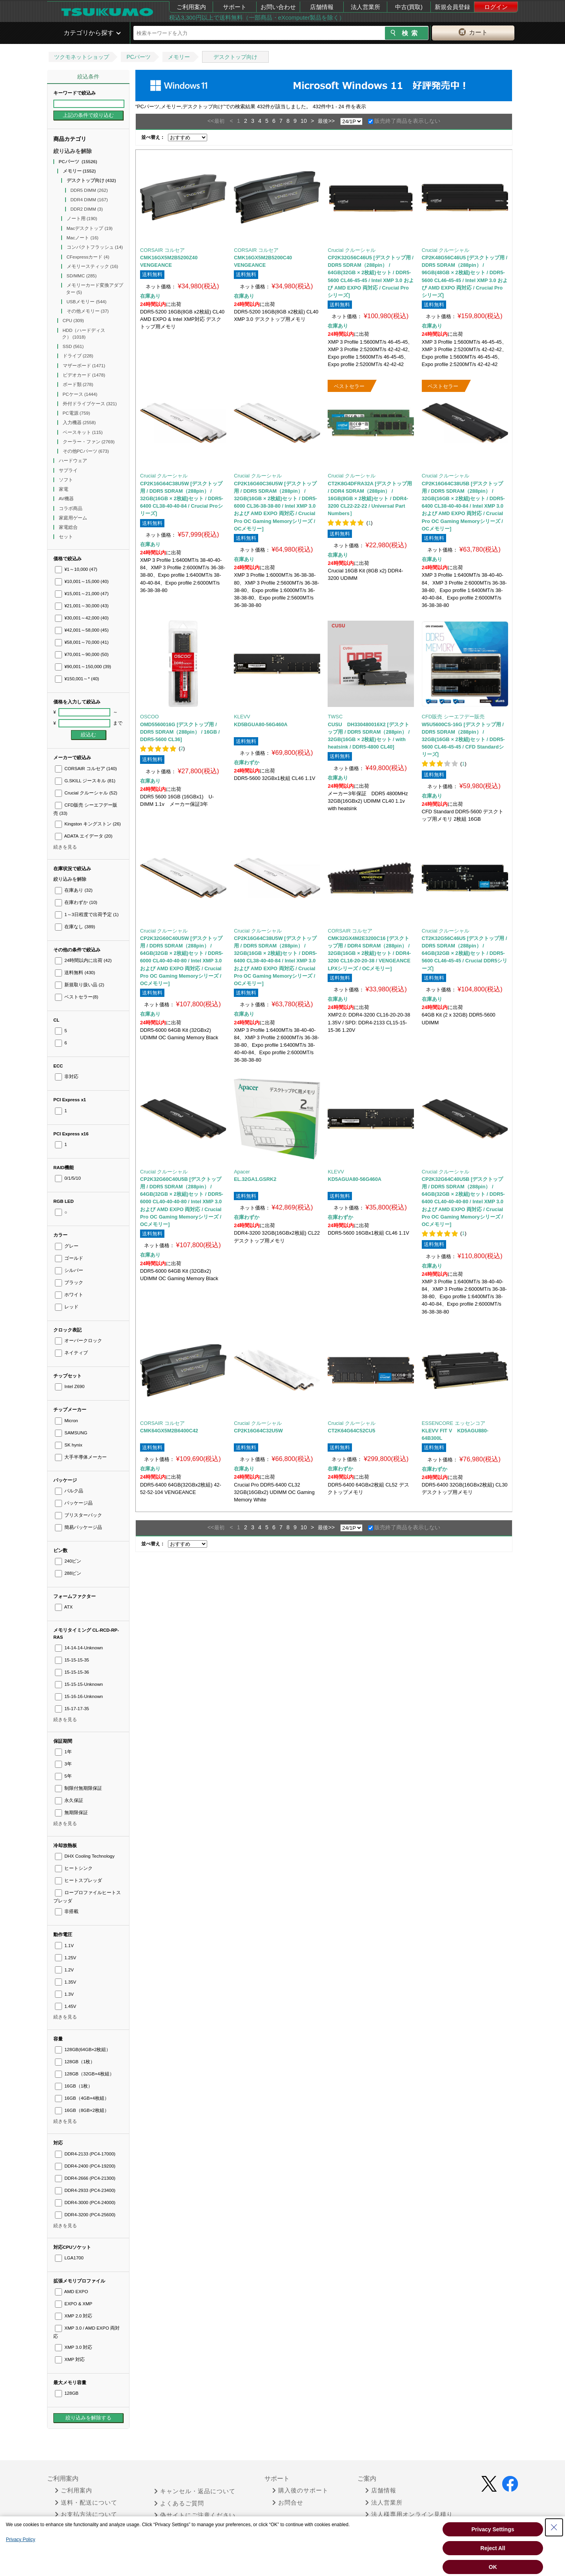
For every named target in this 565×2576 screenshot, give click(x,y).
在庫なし (75, 926)
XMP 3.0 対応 (73, 2347)
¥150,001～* (77, 678)
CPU (73, 320)
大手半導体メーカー (81, 1457)
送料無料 (75, 972)
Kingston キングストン (88, 824)
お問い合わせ (278, 7)
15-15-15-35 (72, 1660)
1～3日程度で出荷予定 (86, 914)
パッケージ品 (74, 1503)
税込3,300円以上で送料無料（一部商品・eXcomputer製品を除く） (257, 17)
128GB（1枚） (75, 2061)
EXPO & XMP (73, 2303)
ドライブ (78, 355)
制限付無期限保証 (78, 1788)
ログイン (496, 7)
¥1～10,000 (76, 569)
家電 (64, 489)
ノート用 (82, 218)
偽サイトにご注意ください (194, 2515)
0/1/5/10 (68, 1178)
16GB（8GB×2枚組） (82, 2110)
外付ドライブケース (90, 403)
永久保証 (69, 1800)
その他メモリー (88, 311)
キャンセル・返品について (194, 2491)
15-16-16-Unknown (79, 1696)
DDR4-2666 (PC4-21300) (85, 2178)
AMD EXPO (71, 2291)
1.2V (64, 1970)
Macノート (82, 237)
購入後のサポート (300, 2490)
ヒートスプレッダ (78, 1880)
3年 (63, 1764)
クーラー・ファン (89, 441)
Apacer (242, 1172)
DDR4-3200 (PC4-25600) (85, 2214)
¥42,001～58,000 (82, 630)
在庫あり (74, 890)
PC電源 (76, 413)
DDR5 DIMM (89, 190)
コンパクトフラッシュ (95, 247)
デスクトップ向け (235, 57)
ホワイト (69, 1294)
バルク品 (69, 1490)
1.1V (64, 1945)
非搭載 (66, 1911)
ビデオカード (84, 375)
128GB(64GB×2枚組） (83, 2049)
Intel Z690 (69, 1386)
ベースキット (83, 432)
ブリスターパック (78, 1515)
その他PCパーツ (86, 451)
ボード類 (78, 384)
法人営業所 (365, 7)
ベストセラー (76, 997)
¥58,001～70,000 (82, 642)
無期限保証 (71, 1812)
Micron (66, 1420)
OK (493, 2567)
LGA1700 (69, 2257)
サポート (234, 7)
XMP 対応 (70, 2359)
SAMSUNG (71, 1432)
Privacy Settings (493, 2529)
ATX (64, 1607)
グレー (66, 1246)
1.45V (65, 2006)
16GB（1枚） (74, 2086)
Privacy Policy (20, 2539)
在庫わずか (76, 902)
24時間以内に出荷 (83, 960)
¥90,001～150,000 (83, 666)
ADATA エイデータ (84, 836)
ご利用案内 (191, 7)
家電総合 (69, 527)
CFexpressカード (88, 257)
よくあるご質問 (179, 2503)
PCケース (80, 394)
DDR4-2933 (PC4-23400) (85, 2190)
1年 (63, 1751)
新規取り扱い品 (79, 984)
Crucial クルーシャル (86, 793)
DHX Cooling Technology (85, 1856)
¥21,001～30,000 (82, 605)
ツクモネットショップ (81, 57)
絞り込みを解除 (72, 151)
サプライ (69, 470)
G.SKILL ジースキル (85, 780)
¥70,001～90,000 (82, 654)
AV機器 (67, 498)
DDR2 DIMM (87, 209)
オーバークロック (78, 1340)
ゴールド (69, 1258)
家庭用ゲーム (73, 518)
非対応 (66, 1076)
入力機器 (79, 422)
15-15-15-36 (72, 1672)
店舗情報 (322, 7)
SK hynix (68, 1445)
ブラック (69, 1282)
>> (331, 121)
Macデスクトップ (90, 228)
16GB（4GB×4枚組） (82, 2098)
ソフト (66, 479)
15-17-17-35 (72, 1708)
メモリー (179, 57)
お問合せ (287, 2502)
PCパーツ (138, 57)
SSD (73, 346)
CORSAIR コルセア (86, 768)
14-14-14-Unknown (79, 1647)
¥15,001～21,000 (82, 593)
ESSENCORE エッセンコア (453, 1423)
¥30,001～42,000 (82, 618)
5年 (63, 1776)
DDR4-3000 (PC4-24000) (85, 2202)
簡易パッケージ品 (78, 1527)
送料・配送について (86, 2502)
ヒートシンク (74, 1868)
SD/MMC (82, 275)
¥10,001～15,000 (82, 581)
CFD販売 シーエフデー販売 (453, 717)
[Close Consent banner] (554, 2527)
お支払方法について (86, 2514)
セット (66, 536)
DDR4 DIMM (89, 199)
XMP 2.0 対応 (73, 2316)
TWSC (335, 717)
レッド (66, 1306)
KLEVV (242, 717)
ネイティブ (71, 1352)
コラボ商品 (71, 508)
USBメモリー (87, 301)
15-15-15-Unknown (79, 1684)
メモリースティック (92, 266)
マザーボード (84, 365)
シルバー (69, 1270)
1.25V (65, 1957)
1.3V (64, 1994)
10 (304, 121)
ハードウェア (73, 460)
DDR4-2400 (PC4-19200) (85, 2166)
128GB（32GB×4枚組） (84, 2073)
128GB (66, 2393)
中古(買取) (409, 7)
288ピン (68, 1573)
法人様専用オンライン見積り (409, 2514)
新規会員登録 (452, 7)
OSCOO (149, 717)
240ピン (68, 1561)
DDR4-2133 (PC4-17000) (85, 2154)
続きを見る (65, 847)
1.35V (65, 1982)
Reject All (492, 2548)
